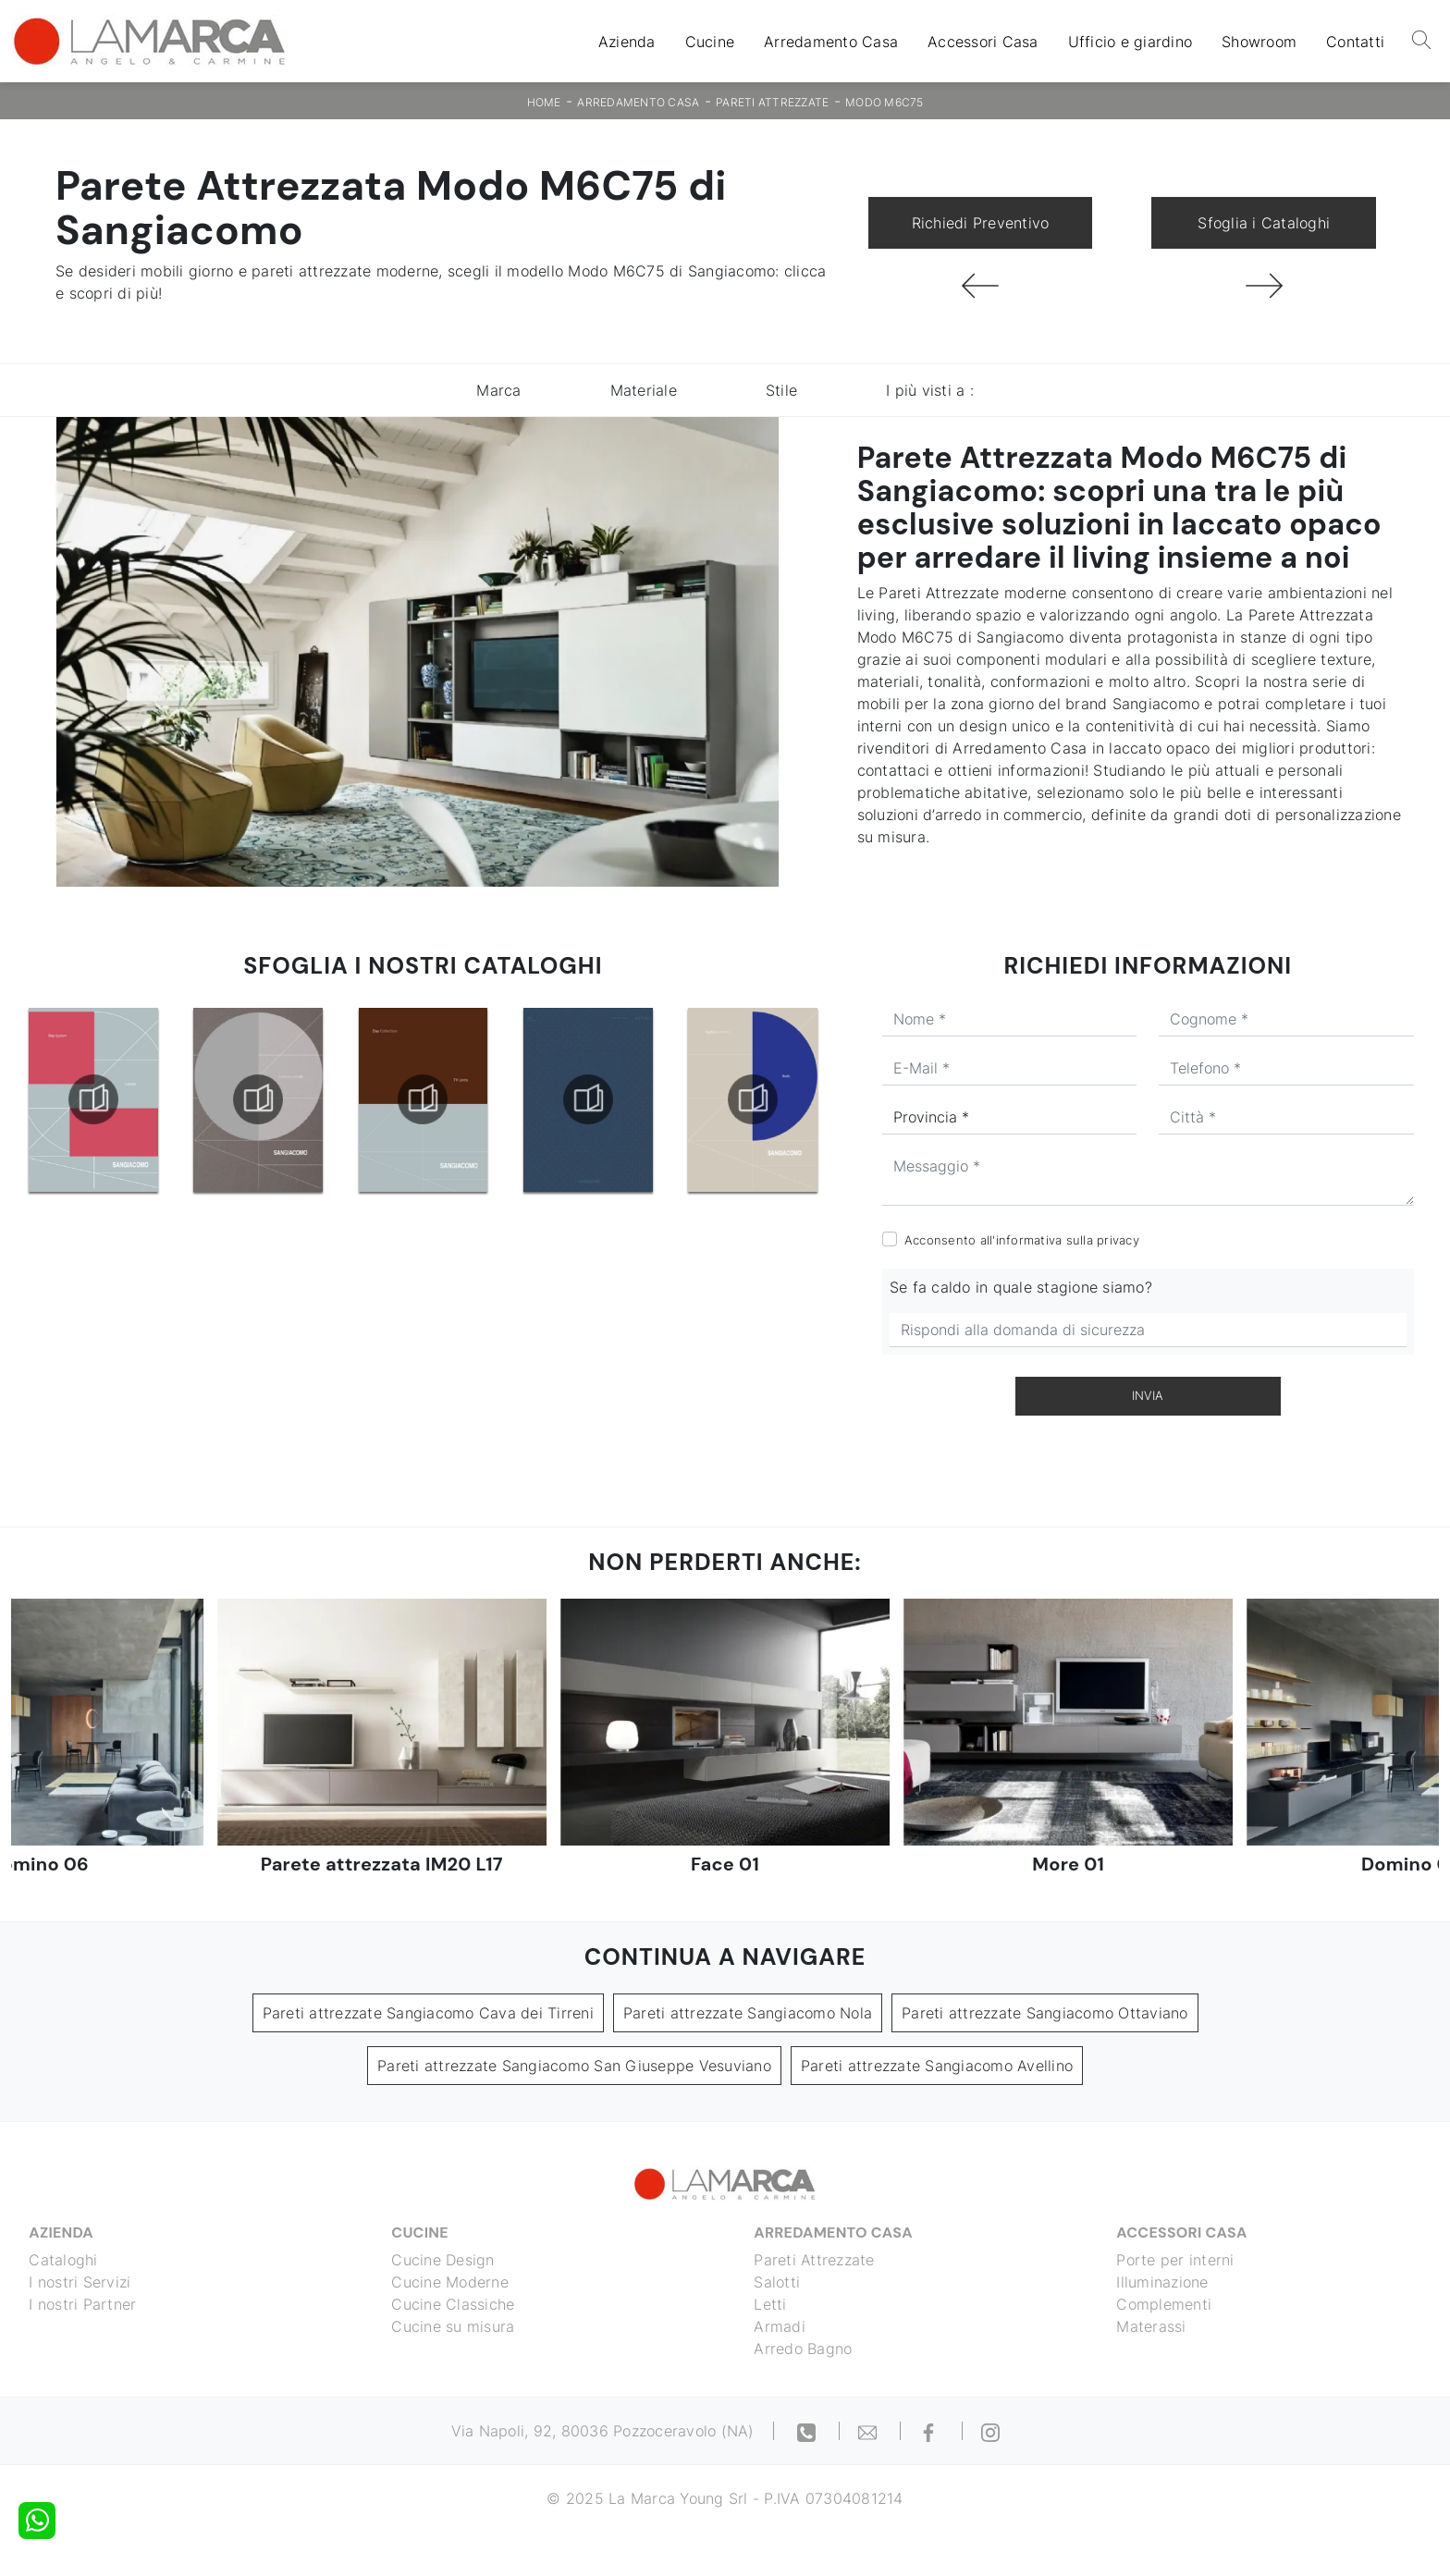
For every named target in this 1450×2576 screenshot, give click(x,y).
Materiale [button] (643, 390)
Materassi (1151, 2326)
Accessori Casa (983, 41)
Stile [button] (781, 390)
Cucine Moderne (451, 2282)
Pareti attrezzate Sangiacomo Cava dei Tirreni (428, 2013)
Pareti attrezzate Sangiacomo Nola (747, 2013)
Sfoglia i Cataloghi (1264, 223)
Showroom (1259, 41)
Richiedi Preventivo (981, 223)
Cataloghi (64, 2260)
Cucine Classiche (453, 2304)
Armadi (780, 2326)
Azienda (627, 41)
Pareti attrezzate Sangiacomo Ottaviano (1045, 2013)
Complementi (1164, 2304)
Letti (771, 2304)
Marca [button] (498, 390)
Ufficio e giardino (1130, 41)
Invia (1147, 1395)
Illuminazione (1163, 2282)
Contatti (1355, 41)
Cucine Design (443, 2260)
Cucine (710, 41)
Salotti (778, 2282)
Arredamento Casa (831, 41)
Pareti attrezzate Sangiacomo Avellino (937, 2065)
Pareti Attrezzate (772, 102)
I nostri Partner (83, 2304)
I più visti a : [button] (930, 390)
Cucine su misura (453, 2326)
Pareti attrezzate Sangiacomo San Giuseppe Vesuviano (574, 2065)
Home (544, 102)
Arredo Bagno (804, 2348)
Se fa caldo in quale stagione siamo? (1021, 1287)
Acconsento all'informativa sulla (1021, 1240)
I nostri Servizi (80, 2282)
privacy (1118, 1240)
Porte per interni (1176, 2260)
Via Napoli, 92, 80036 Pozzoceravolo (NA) (603, 2431)
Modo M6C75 (884, 102)
